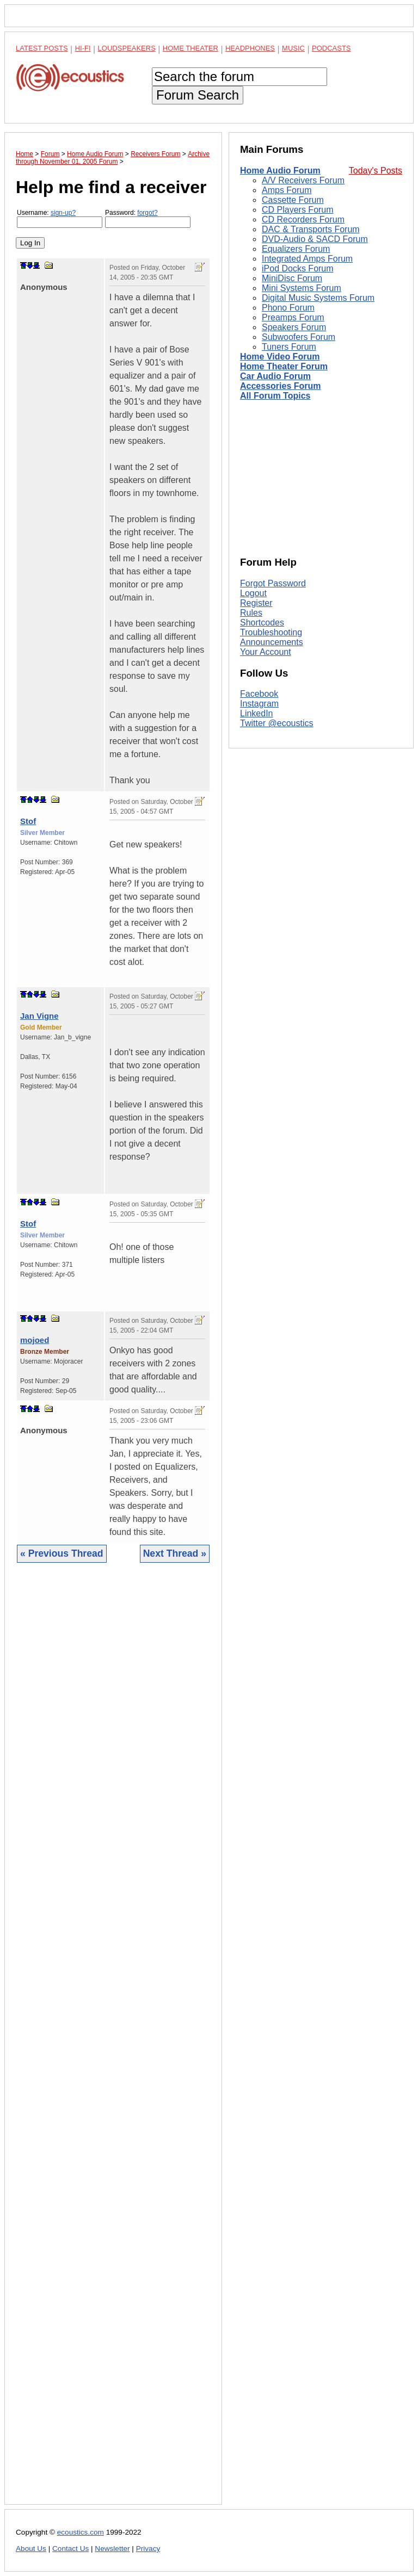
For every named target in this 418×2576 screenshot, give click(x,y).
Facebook (259, 693)
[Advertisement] (113, 2041)
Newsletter (112, 2548)
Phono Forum (288, 307)
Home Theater (190, 48)
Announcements (271, 642)
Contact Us (70, 2548)
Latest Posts (42, 48)
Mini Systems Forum (301, 288)
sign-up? (63, 212)
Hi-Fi (83, 48)
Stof (28, 821)
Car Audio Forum (275, 376)
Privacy (148, 2548)
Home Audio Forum (280, 170)
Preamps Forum (293, 317)
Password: (147, 218)
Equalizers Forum (296, 248)
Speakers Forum (294, 327)
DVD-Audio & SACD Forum (315, 239)
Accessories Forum (280, 386)
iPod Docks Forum (298, 268)
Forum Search (197, 95)
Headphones (250, 48)
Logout (253, 593)
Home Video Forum (279, 356)
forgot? (147, 212)
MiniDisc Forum (292, 278)
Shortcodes (262, 622)
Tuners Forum (289, 346)
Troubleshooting (271, 632)
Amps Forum (287, 190)
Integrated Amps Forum (307, 258)
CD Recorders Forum (303, 219)
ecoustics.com (80, 2532)
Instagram (259, 703)
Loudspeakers (127, 48)
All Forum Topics (275, 395)
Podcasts (331, 48)
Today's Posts (375, 170)
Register (256, 603)
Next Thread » (174, 1553)
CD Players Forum (298, 209)
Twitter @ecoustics (277, 723)
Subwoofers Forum (298, 337)
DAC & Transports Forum (311, 229)
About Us (31, 2548)
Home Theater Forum (284, 366)
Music (293, 48)
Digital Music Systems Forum (318, 297)
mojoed (34, 1340)
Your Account (265, 652)
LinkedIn (256, 713)
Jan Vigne (39, 1015)
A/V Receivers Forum (303, 180)
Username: (59, 218)
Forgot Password (273, 583)
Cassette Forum (293, 200)
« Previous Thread (61, 1553)
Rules (251, 612)
